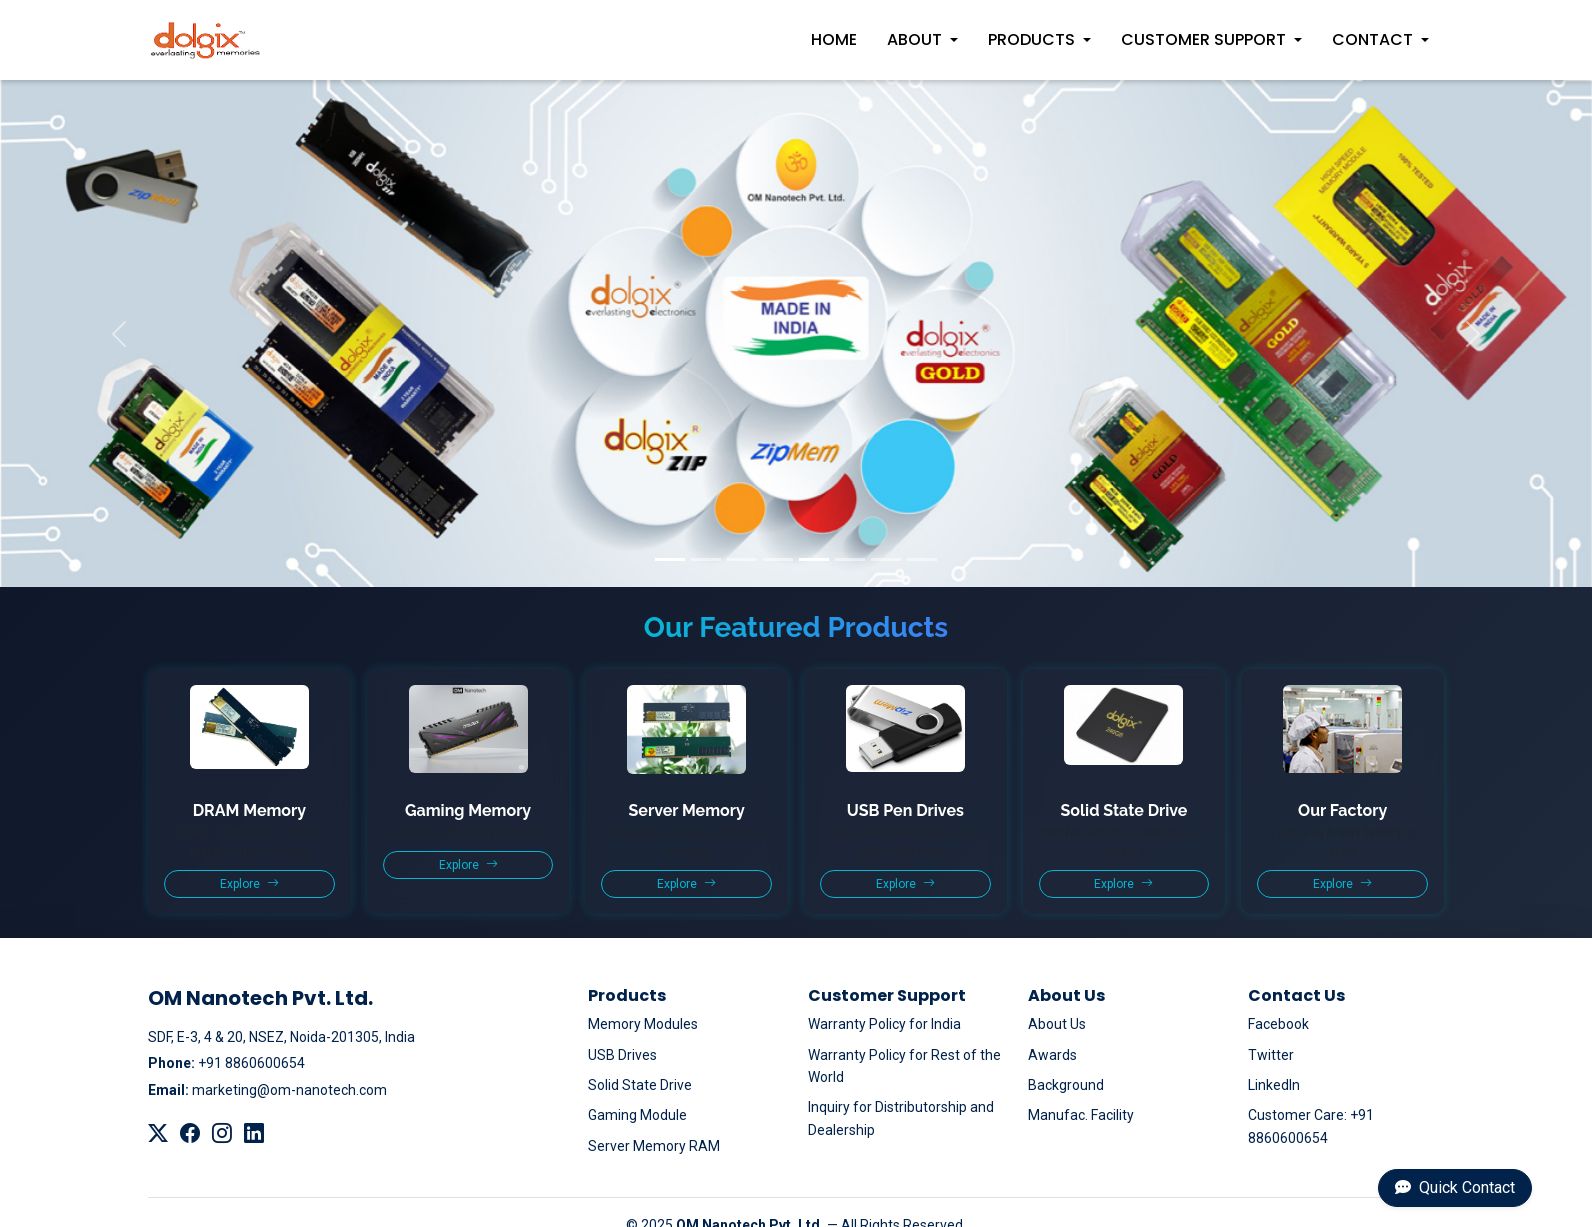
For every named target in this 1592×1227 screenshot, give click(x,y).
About (914, 39)
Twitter (1271, 1055)
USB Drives (622, 1055)
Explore (249, 884)
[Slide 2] (706, 559)
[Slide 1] (670, 559)
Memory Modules (643, 1024)
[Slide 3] (742, 559)
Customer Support (1203, 39)
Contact (1372, 39)
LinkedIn (1274, 1085)
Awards (1052, 1055)
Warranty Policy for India (884, 1024)
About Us (1057, 1024)
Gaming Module (637, 1115)
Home (834, 39)
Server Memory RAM (654, 1146)
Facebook (1278, 1024)
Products (1031, 39)
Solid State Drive (640, 1085)
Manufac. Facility (1081, 1115)
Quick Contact (1455, 1187)
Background (1066, 1085)
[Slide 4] (778, 559)
